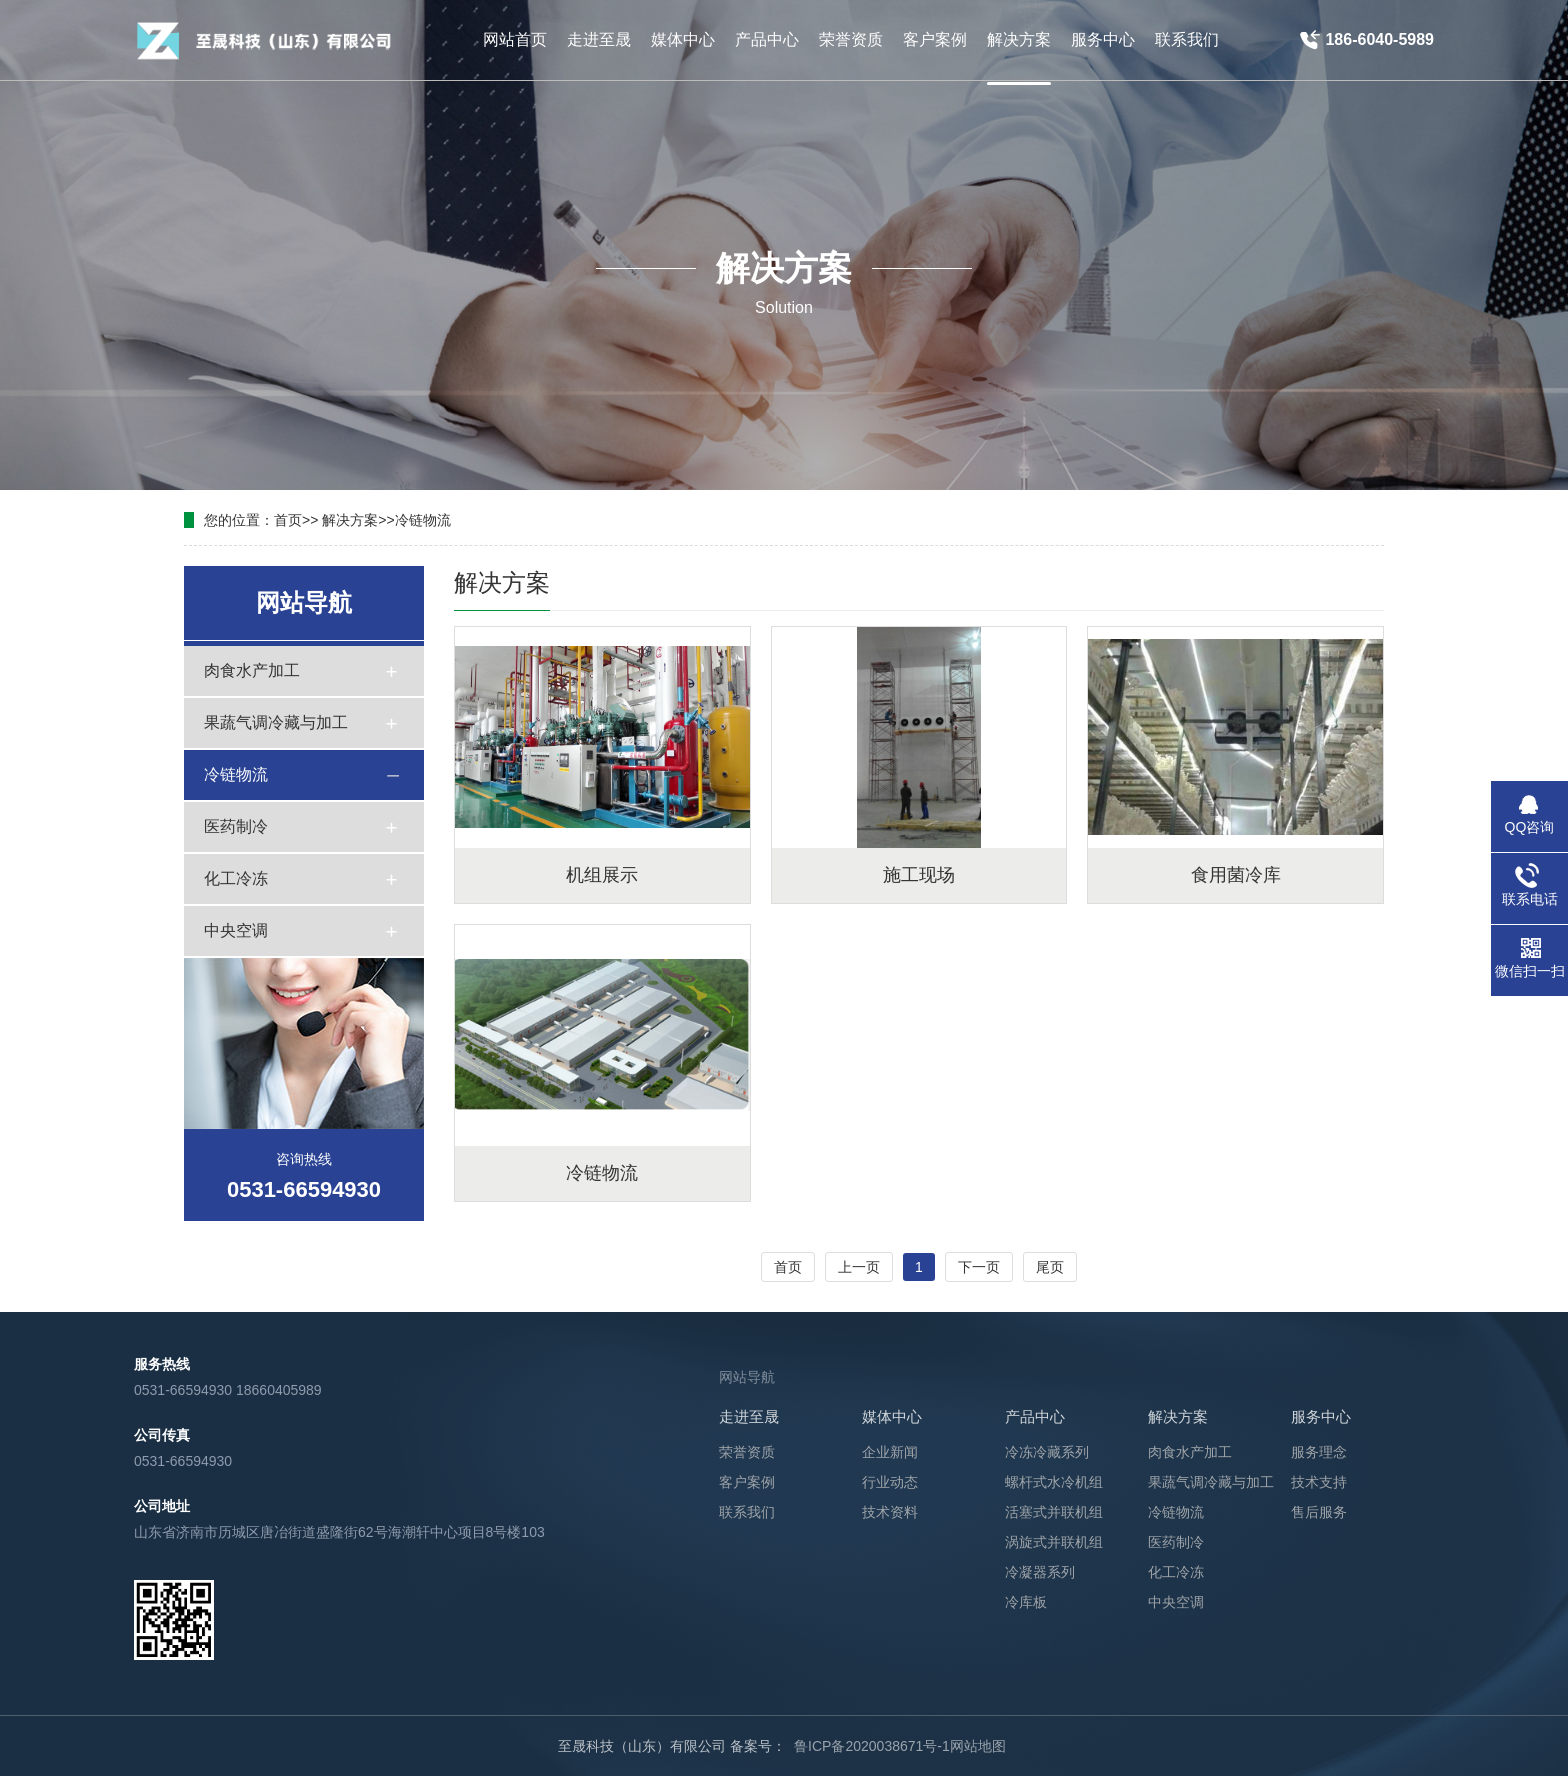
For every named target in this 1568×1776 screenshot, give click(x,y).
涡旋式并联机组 (1054, 1542)
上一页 (859, 1267)
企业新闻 (890, 1452)
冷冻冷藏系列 (1047, 1452)
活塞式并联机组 (1054, 1512)
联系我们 (747, 1512)
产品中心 (1035, 1416)
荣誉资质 (747, 1452)
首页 (288, 520)
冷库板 (1026, 1602)
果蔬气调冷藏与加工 (276, 722)
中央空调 (236, 930)
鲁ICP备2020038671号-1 (872, 1746)
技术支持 (1319, 1482)
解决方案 (350, 520)
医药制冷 (236, 826)
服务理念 (1319, 1452)
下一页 (979, 1267)
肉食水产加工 (252, 670)
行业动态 (890, 1482)
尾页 (1050, 1267)
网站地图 (978, 1746)
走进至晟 (749, 1416)
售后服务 (1319, 1512)
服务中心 (1321, 1416)
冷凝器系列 (1040, 1572)
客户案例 (747, 1482)
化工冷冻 (236, 878)
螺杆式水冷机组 (1054, 1482)
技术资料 (890, 1512)
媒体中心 (892, 1416)
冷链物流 (423, 520)
